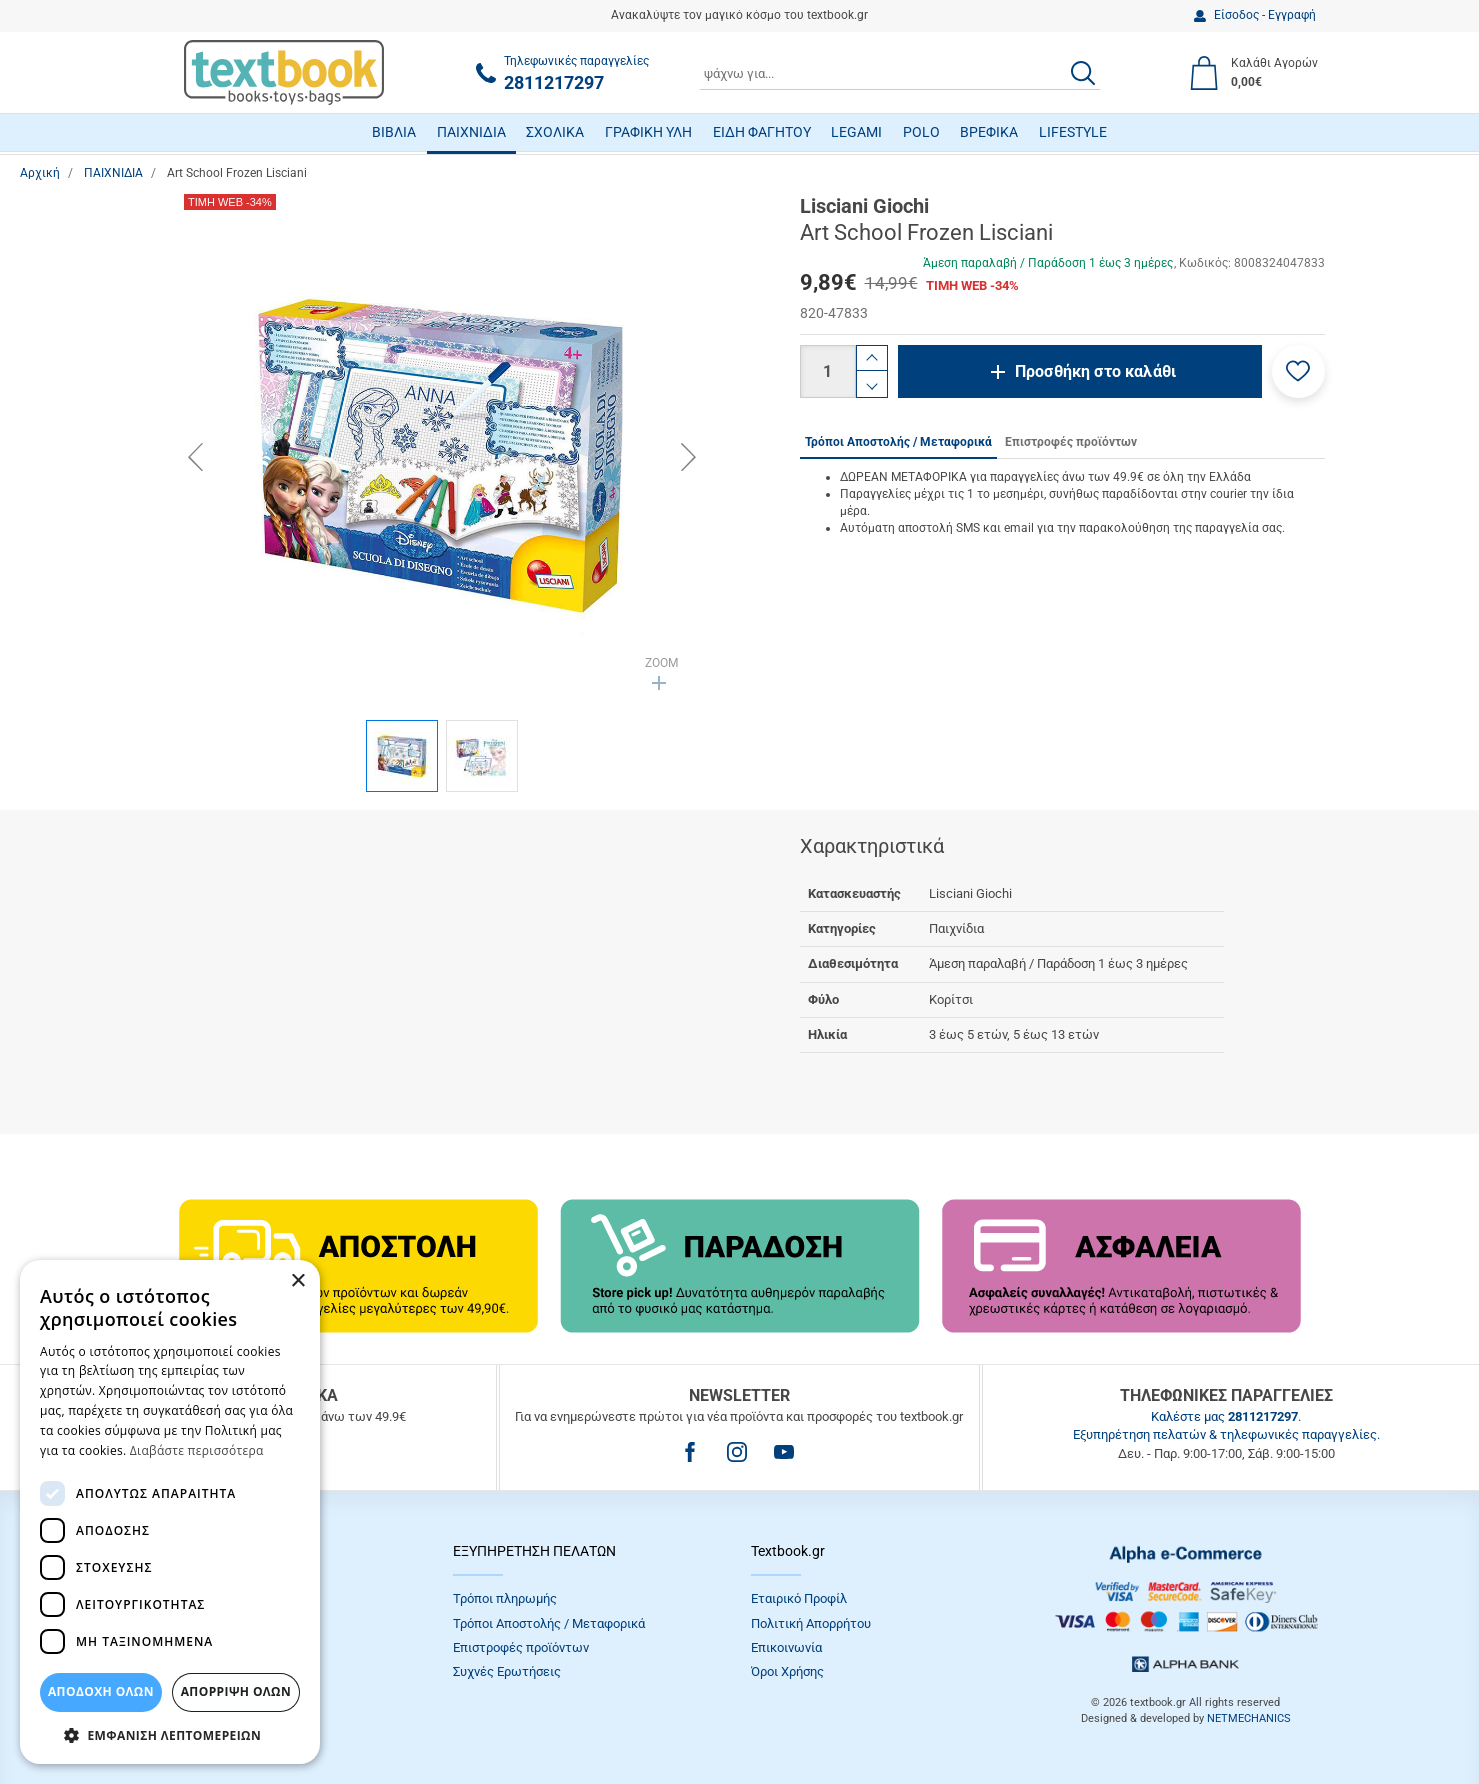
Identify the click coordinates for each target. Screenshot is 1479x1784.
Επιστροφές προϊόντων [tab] (1071, 442)
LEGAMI (856, 132)
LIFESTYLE (1073, 132)
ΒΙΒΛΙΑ (394, 132)
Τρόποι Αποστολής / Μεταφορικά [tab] (898, 442)
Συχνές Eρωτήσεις (507, 1671)
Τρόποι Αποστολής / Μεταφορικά (549, 1623)
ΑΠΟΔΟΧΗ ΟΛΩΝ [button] (101, 1691)
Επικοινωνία (786, 1647)
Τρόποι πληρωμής (505, 1598)
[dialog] (170, 1512)
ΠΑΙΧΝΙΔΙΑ (471, 132)
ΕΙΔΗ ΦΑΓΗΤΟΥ (762, 132)
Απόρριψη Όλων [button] (236, 1691)
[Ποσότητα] (828, 371)
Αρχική (40, 173)
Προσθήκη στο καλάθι (1095, 371)
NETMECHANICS (1249, 1718)
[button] (1298, 371)
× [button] (297, 1281)
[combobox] (900, 73)
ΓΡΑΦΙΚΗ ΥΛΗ (648, 132)
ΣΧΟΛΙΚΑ (555, 132)
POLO (921, 132)
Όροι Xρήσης (787, 1671)
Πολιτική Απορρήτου (811, 1623)
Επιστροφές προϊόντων (521, 1647)
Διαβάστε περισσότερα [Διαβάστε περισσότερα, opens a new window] (197, 1450)
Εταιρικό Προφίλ (799, 1598)
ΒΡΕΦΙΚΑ (989, 132)
